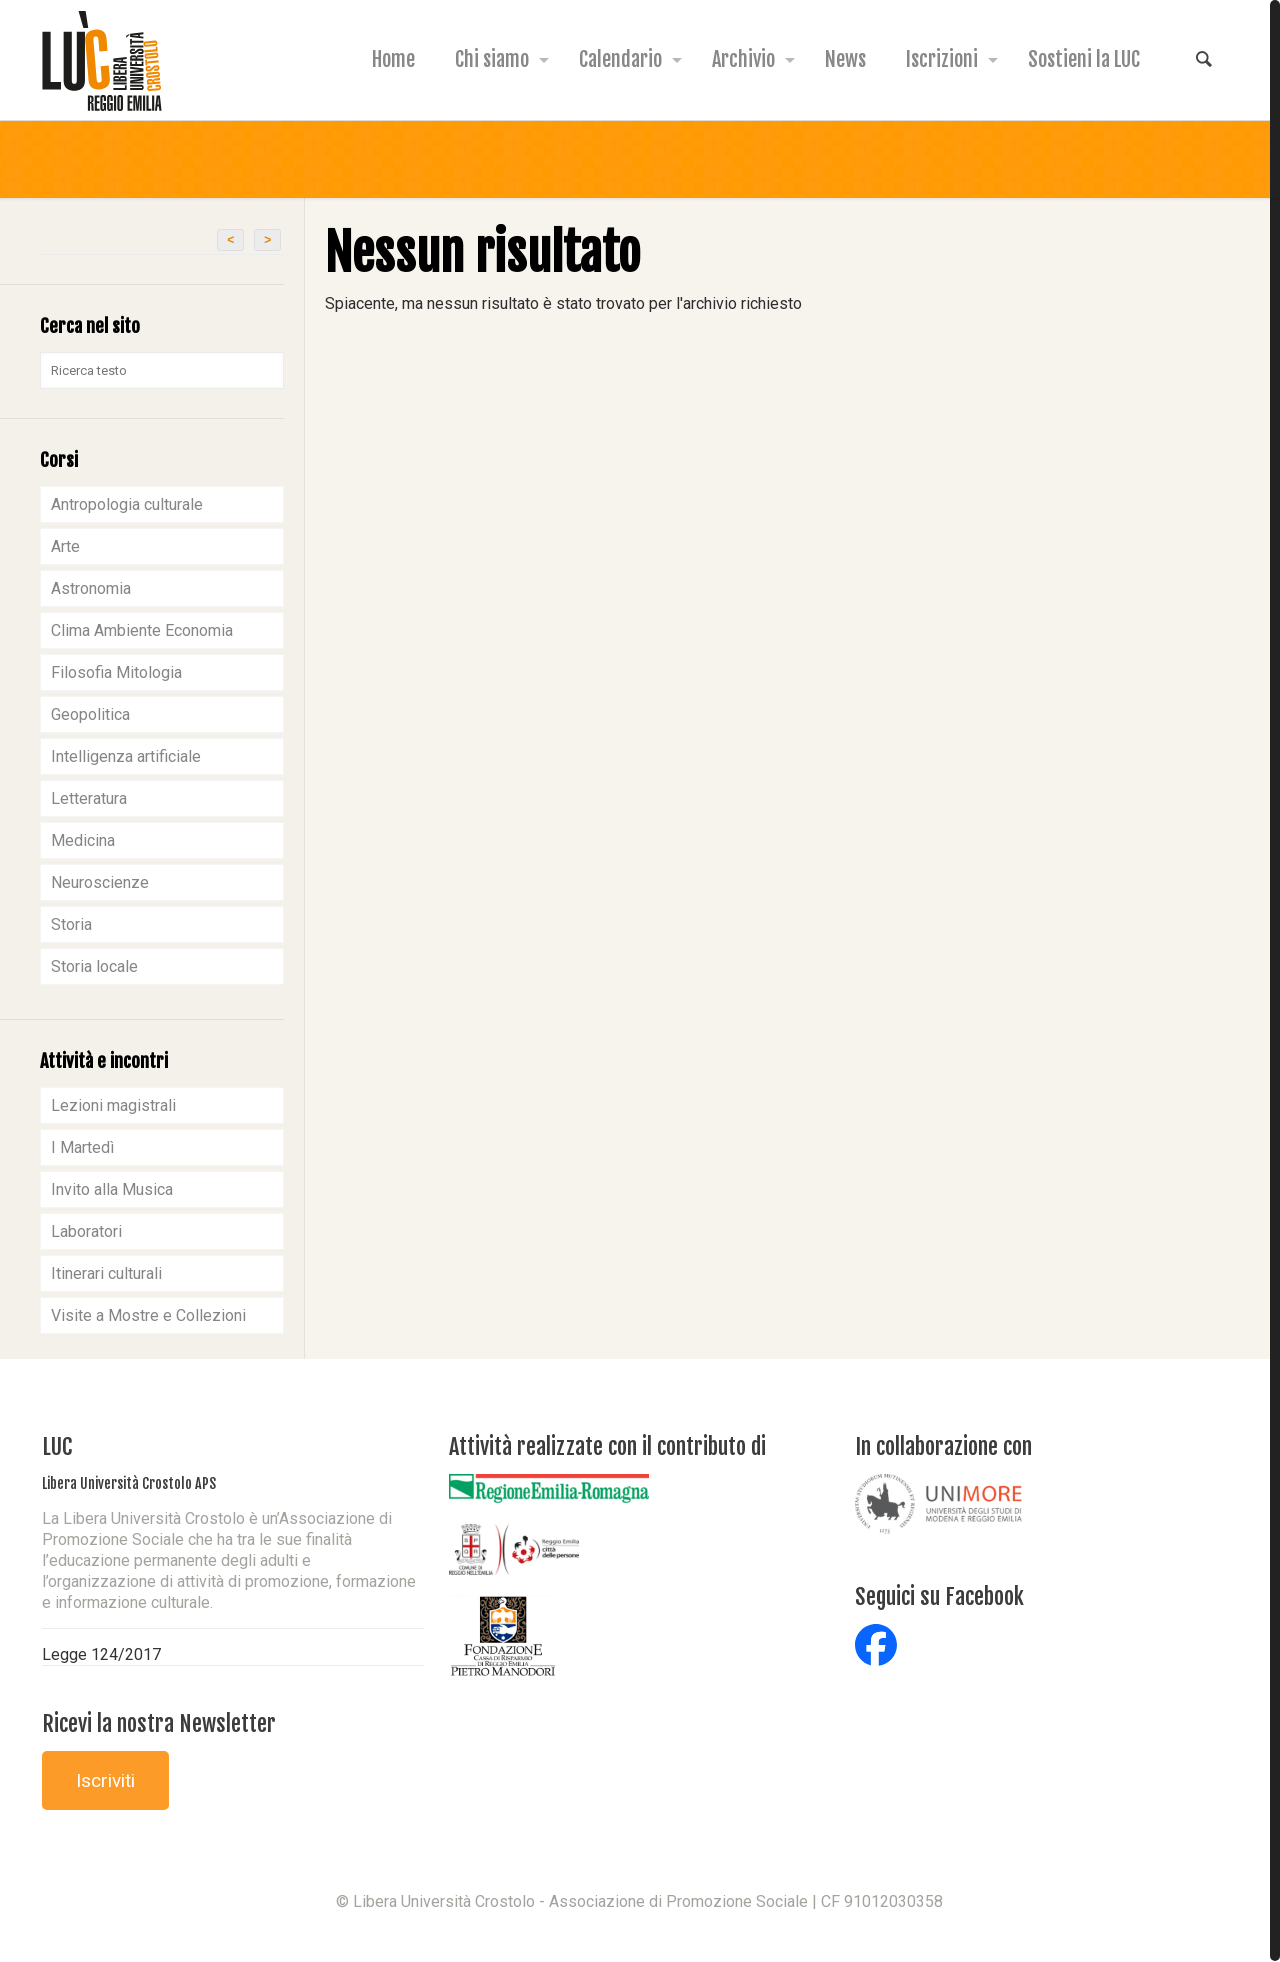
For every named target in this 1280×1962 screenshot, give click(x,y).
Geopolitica (90, 714)
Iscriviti (105, 1780)
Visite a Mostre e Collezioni (148, 1315)
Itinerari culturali (106, 1273)
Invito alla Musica (112, 1189)
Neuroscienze (100, 882)
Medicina (83, 840)
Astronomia (91, 588)
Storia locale (94, 966)
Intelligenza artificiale (126, 756)
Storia (71, 924)
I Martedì (82, 1147)
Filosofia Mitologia (116, 672)
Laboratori (86, 1231)
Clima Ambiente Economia (142, 630)
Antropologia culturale (127, 504)
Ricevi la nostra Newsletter (159, 1723)
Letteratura (89, 798)
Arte (65, 546)
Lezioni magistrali (113, 1105)
